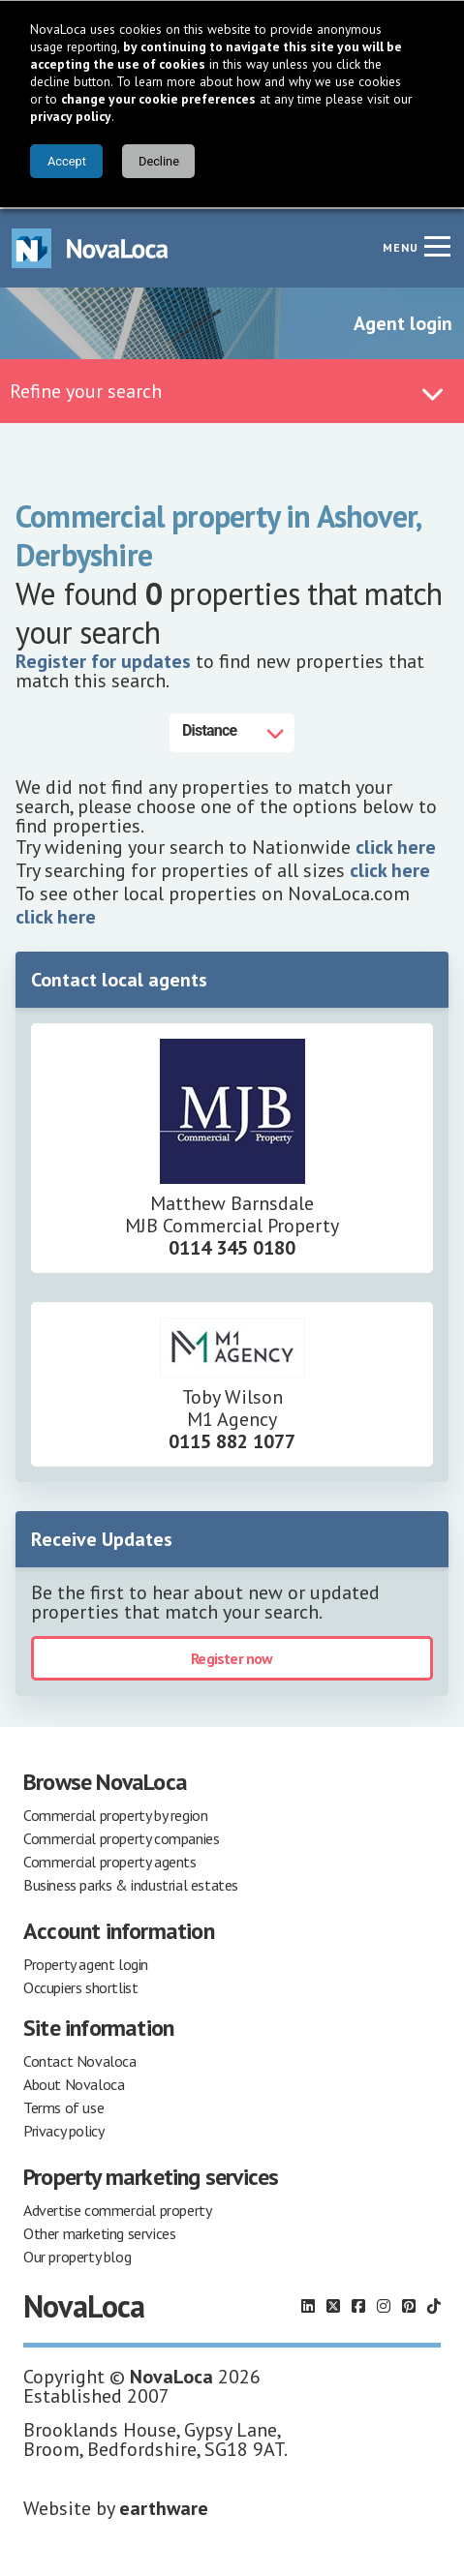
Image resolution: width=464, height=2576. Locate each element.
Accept (66, 161)
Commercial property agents (110, 1859)
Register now (231, 1656)
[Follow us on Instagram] (383, 2304)
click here (396, 845)
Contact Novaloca (80, 2059)
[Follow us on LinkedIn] (308, 2304)
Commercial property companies (121, 1836)
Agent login (403, 321)
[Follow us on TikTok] (434, 2304)
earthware (163, 2506)
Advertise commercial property (117, 2208)
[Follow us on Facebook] (358, 2304)
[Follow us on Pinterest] (409, 2304)
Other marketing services (99, 2231)
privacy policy (70, 116)
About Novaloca (73, 2082)
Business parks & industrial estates (130, 1883)
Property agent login (85, 1962)
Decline (159, 161)
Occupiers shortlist (80, 1985)
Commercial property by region (115, 1813)
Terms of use (63, 2105)
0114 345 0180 (232, 1245)
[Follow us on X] (333, 2304)
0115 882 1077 (232, 1439)
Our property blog (77, 2254)
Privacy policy (63, 2128)
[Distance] (232, 731)
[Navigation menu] (437, 244)
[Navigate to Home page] (90, 246)
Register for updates (103, 659)
